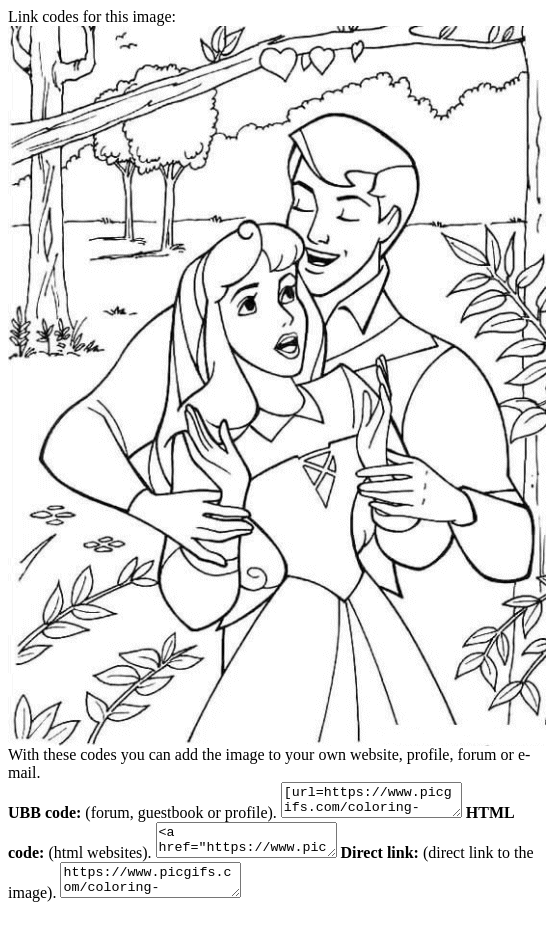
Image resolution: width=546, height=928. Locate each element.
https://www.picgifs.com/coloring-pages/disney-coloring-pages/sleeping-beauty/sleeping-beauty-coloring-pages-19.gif (184, 895)
